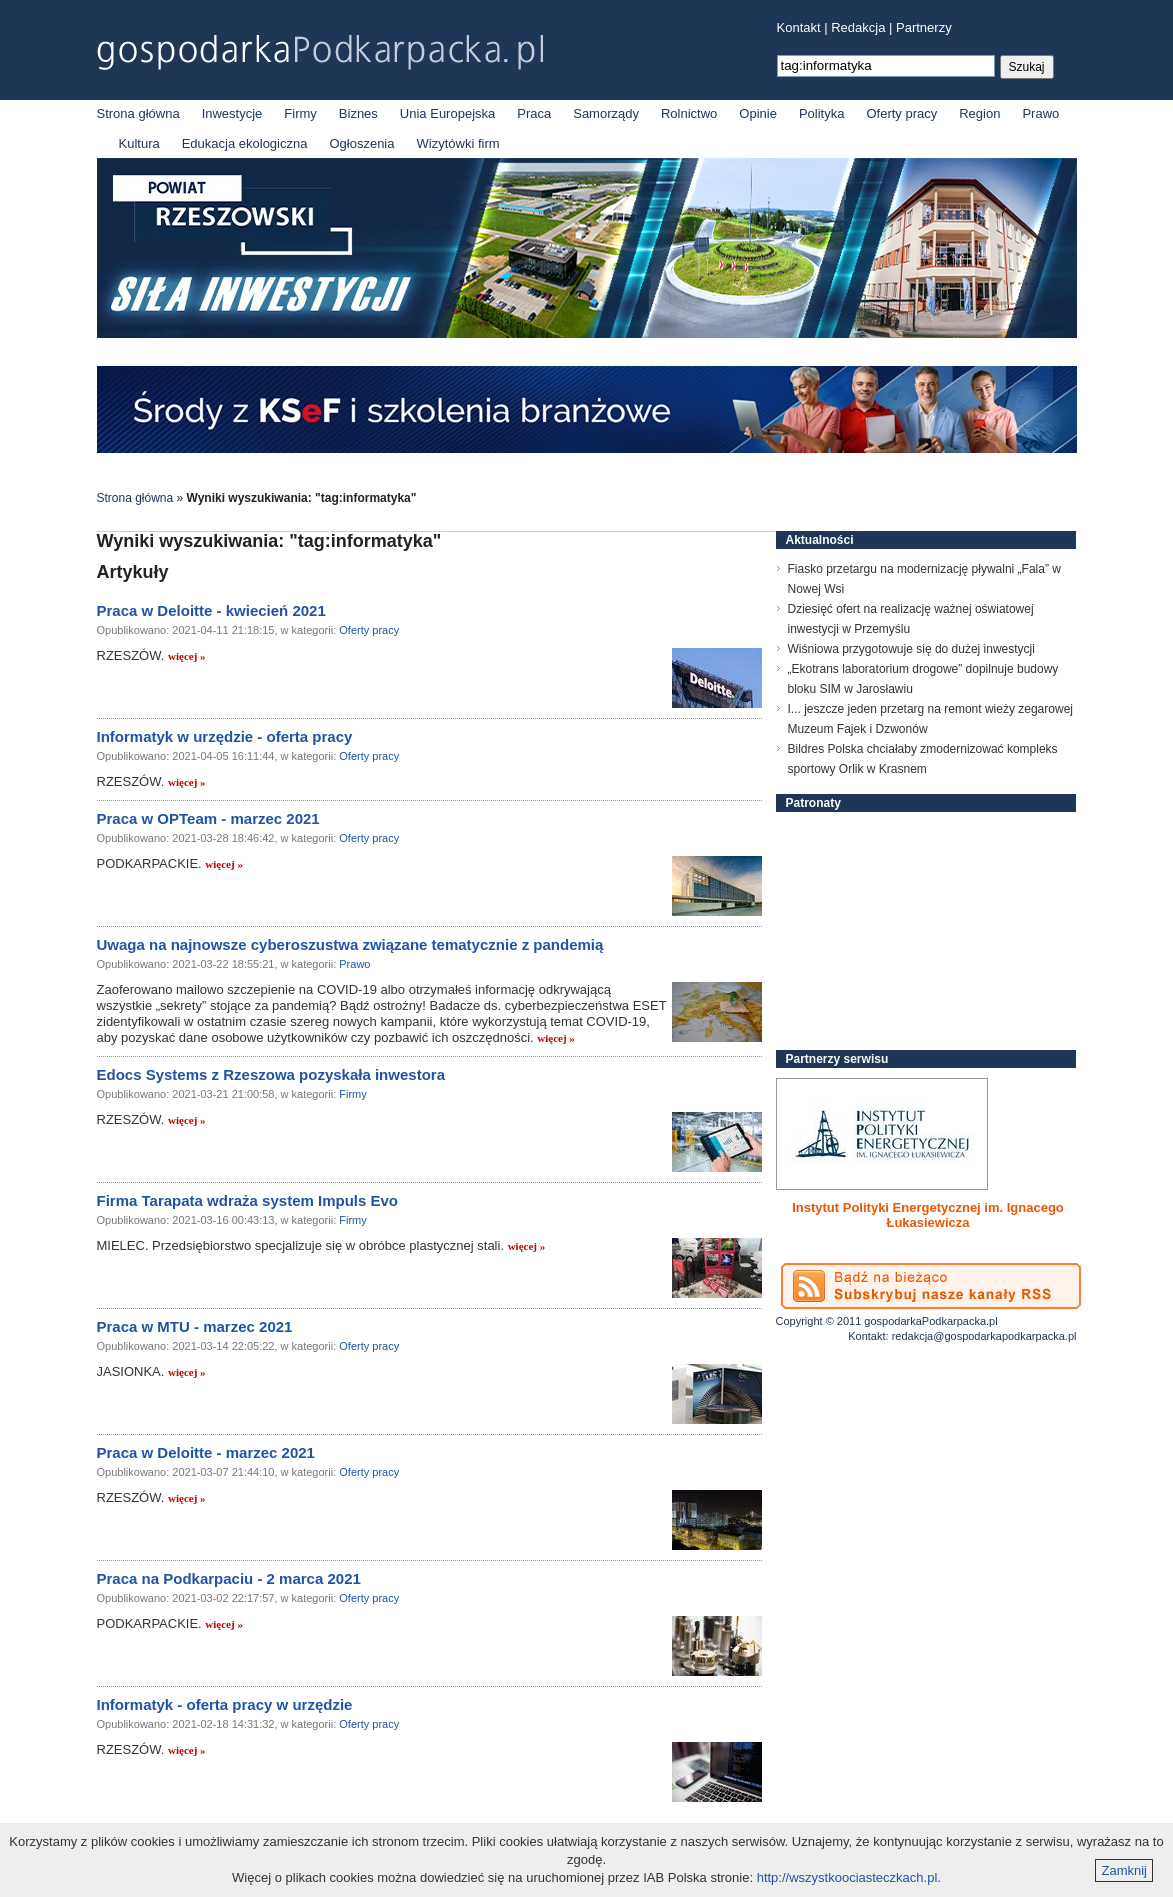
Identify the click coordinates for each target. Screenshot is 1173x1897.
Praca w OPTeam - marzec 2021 (208, 818)
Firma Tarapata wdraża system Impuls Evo (248, 1200)
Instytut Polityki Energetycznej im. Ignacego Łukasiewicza (928, 1215)
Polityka (822, 113)
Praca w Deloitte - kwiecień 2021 (211, 610)
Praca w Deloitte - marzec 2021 (206, 1452)
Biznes (358, 113)
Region (979, 113)
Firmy (300, 113)
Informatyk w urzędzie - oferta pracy (225, 736)
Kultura (139, 143)
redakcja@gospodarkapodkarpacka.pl (984, 1336)
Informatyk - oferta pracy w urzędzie (225, 1704)
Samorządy (606, 113)
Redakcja (858, 27)
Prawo (1040, 113)
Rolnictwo (689, 113)
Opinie (758, 113)
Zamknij (1124, 1870)
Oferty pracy (901, 113)
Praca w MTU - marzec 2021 (195, 1326)
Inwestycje (232, 113)
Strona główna (138, 113)
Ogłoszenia (361, 143)
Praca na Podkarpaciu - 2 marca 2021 (229, 1578)
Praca (534, 113)
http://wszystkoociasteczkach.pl (847, 1877)
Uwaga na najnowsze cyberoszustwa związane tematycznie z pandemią (350, 944)
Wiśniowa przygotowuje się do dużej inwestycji (911, 649)
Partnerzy (924, 27)
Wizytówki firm (458, 143)
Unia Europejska (447, 113)
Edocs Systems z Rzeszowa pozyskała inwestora (271, 1074)
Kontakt (799, 27)
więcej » (187, 656)
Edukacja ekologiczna (245, 143)
